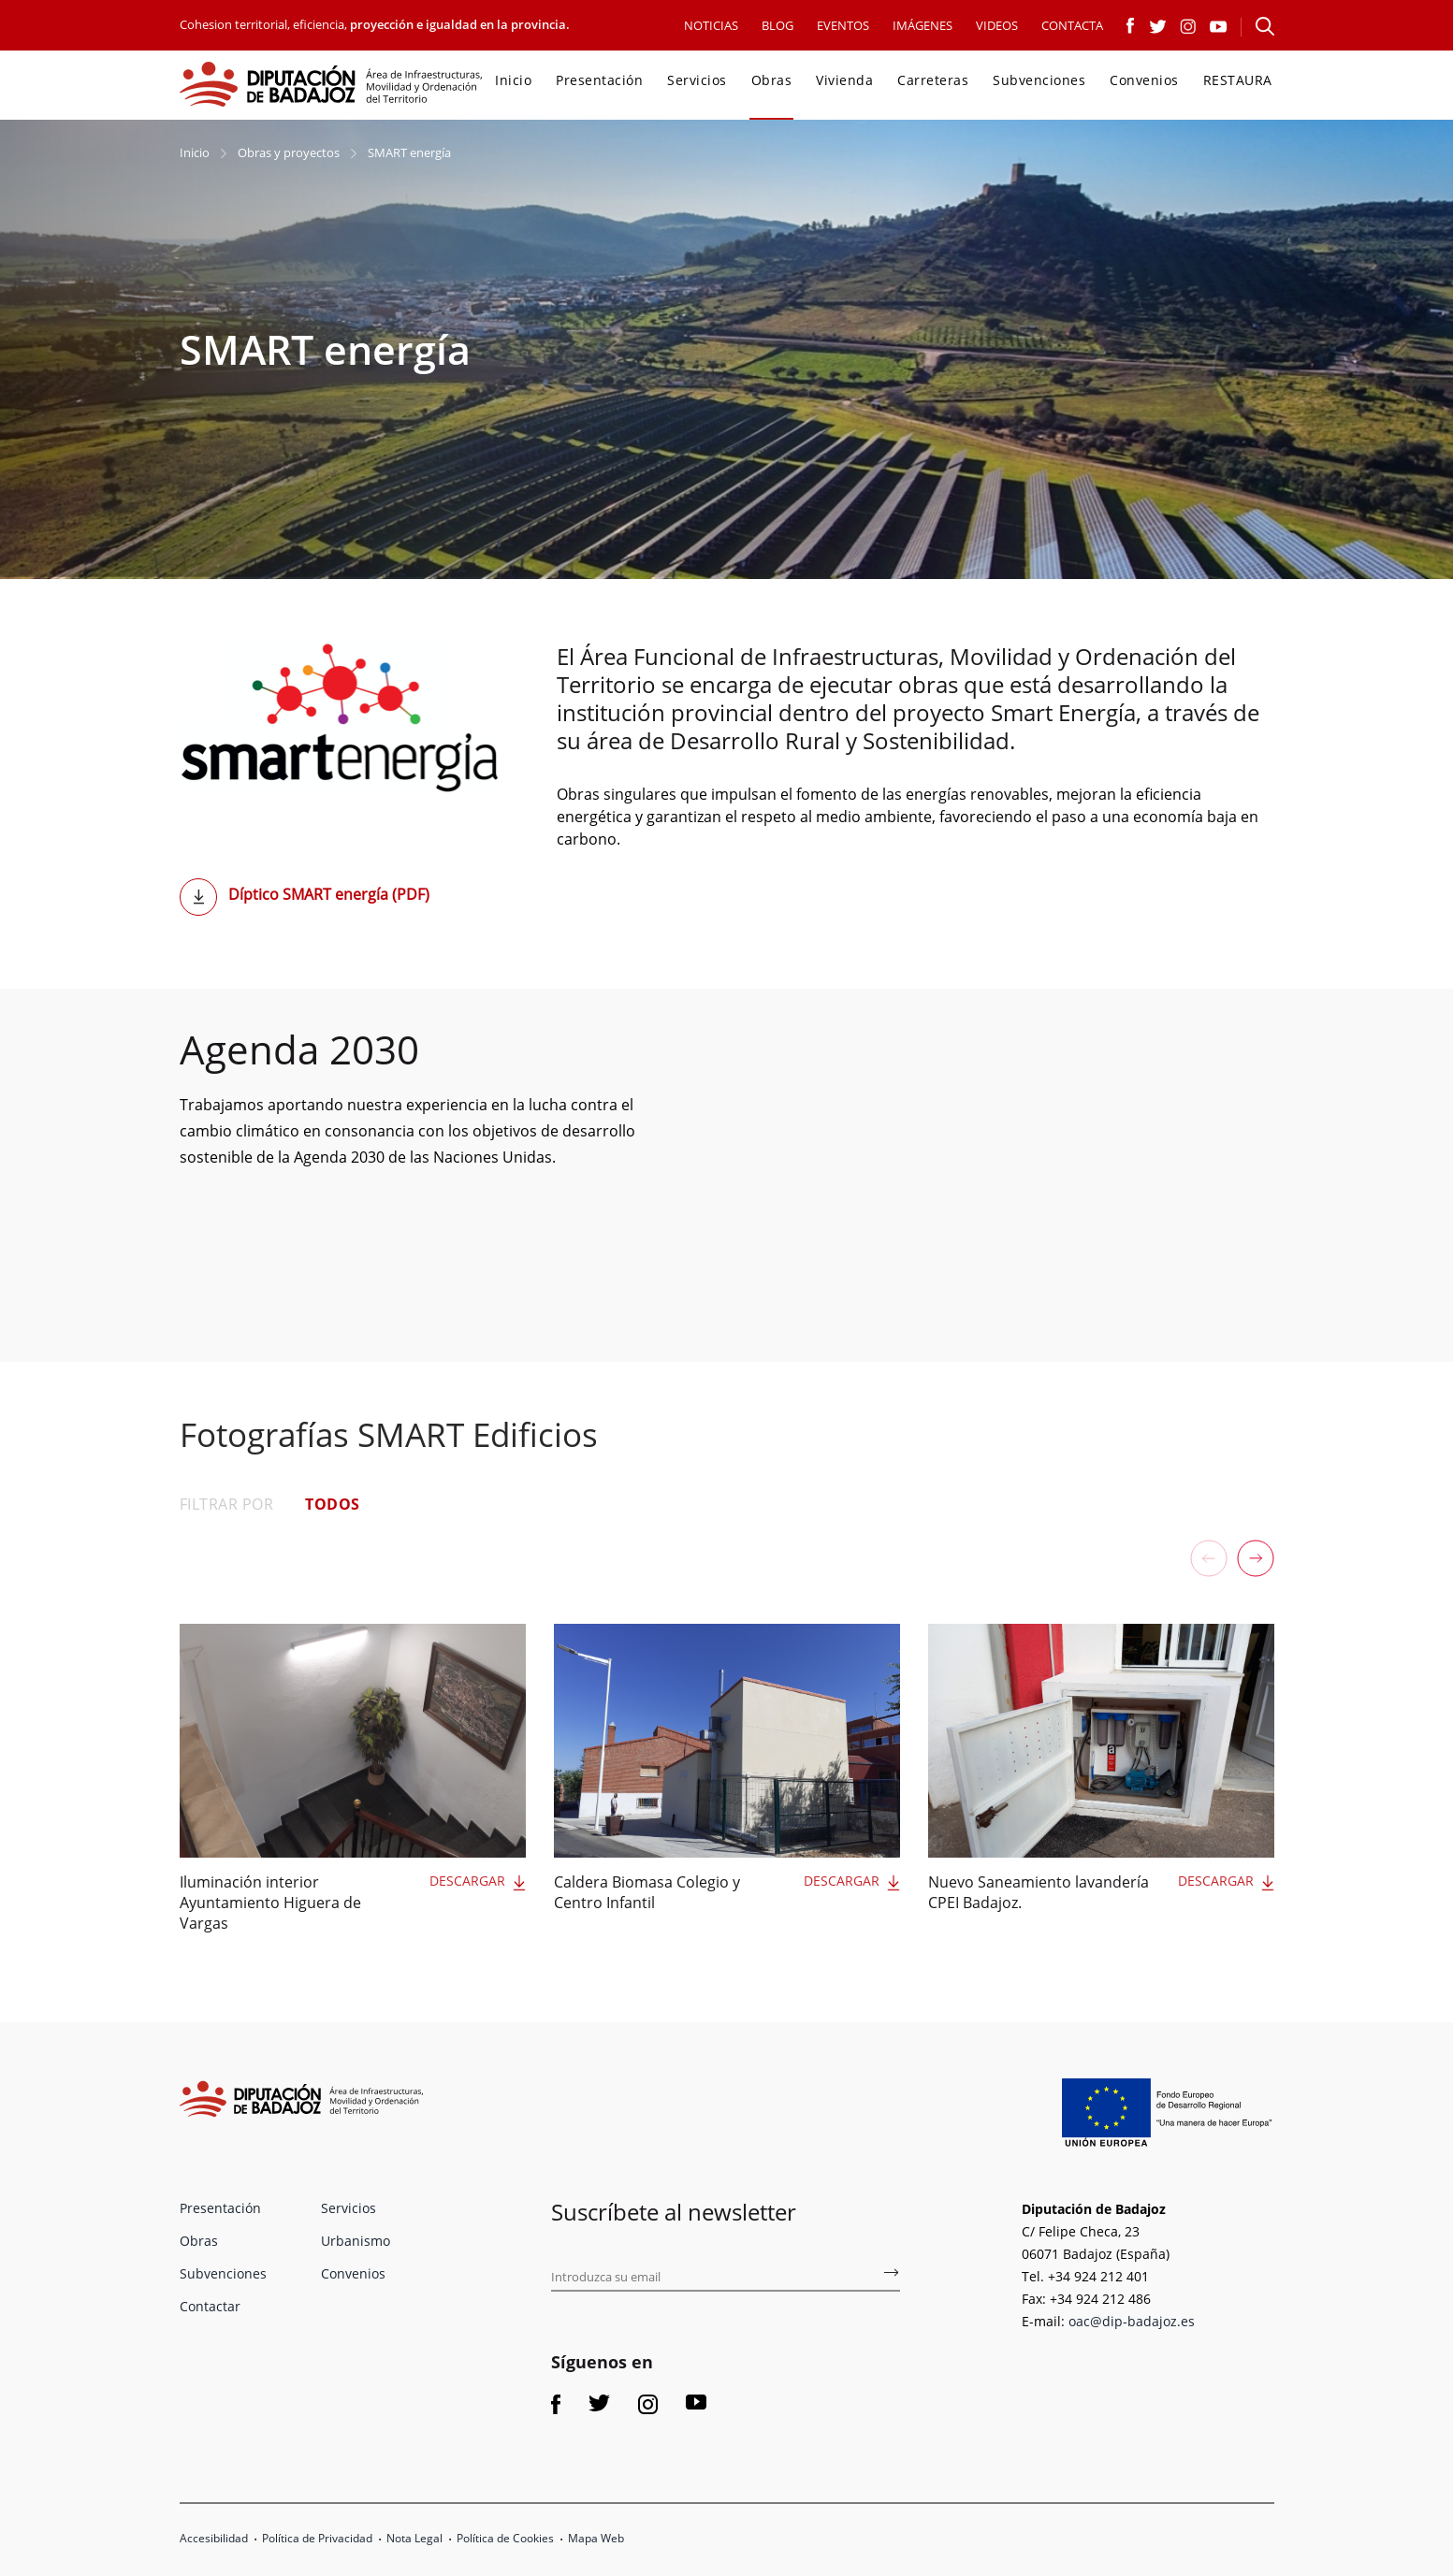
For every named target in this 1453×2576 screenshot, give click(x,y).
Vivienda (844, 80)
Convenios (1144, 80)
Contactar (210, 2306)
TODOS (332, 1504)
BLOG (777, 25)
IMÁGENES (922, 25)
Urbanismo (355, 2241)
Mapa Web (596, 2538)
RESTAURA (1237, 80)
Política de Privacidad (317, 2538)
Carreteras (932, 80)
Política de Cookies (505, 2538)
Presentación (599, 80)
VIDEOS (997, 25)
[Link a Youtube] (1219, 24)
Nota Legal (414, 2538)
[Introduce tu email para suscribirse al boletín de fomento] (725, 2278)
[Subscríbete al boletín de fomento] (890, 2275)
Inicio (513, 80)
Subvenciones (1039, 80)
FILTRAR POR (227, 1504)
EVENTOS (843, 25)
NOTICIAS (711, 25)
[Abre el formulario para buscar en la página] (1265, 26)
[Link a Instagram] (1188, 24)
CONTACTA (1072, 25)
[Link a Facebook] (1131, 24)
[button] (1255, 1558)
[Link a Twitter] (1158, 24)
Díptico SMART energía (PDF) (328, 894)
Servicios (697, 80)
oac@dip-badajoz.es (1131, 2321)
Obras (771, 80)
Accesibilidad (214, 2538)
